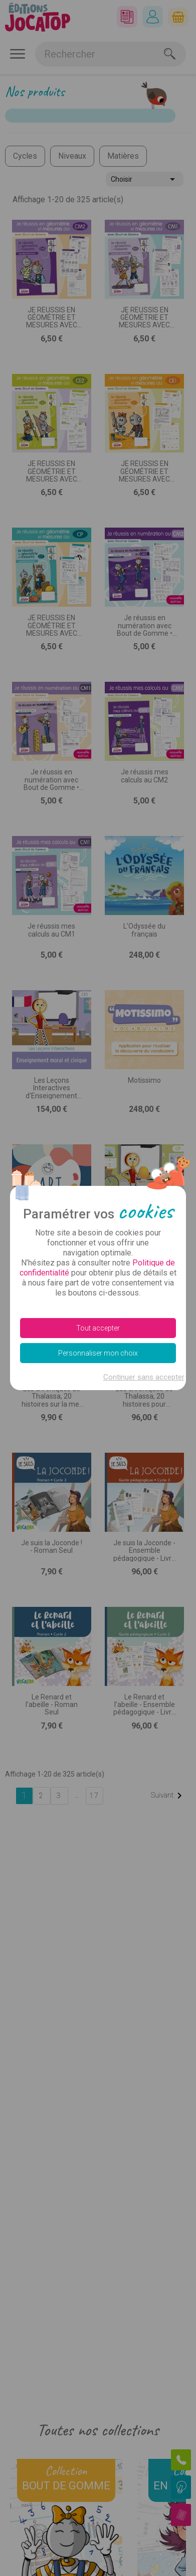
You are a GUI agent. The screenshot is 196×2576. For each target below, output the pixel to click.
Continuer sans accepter (143, 1377)
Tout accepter (98, 1328)
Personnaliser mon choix (98, 1353)
